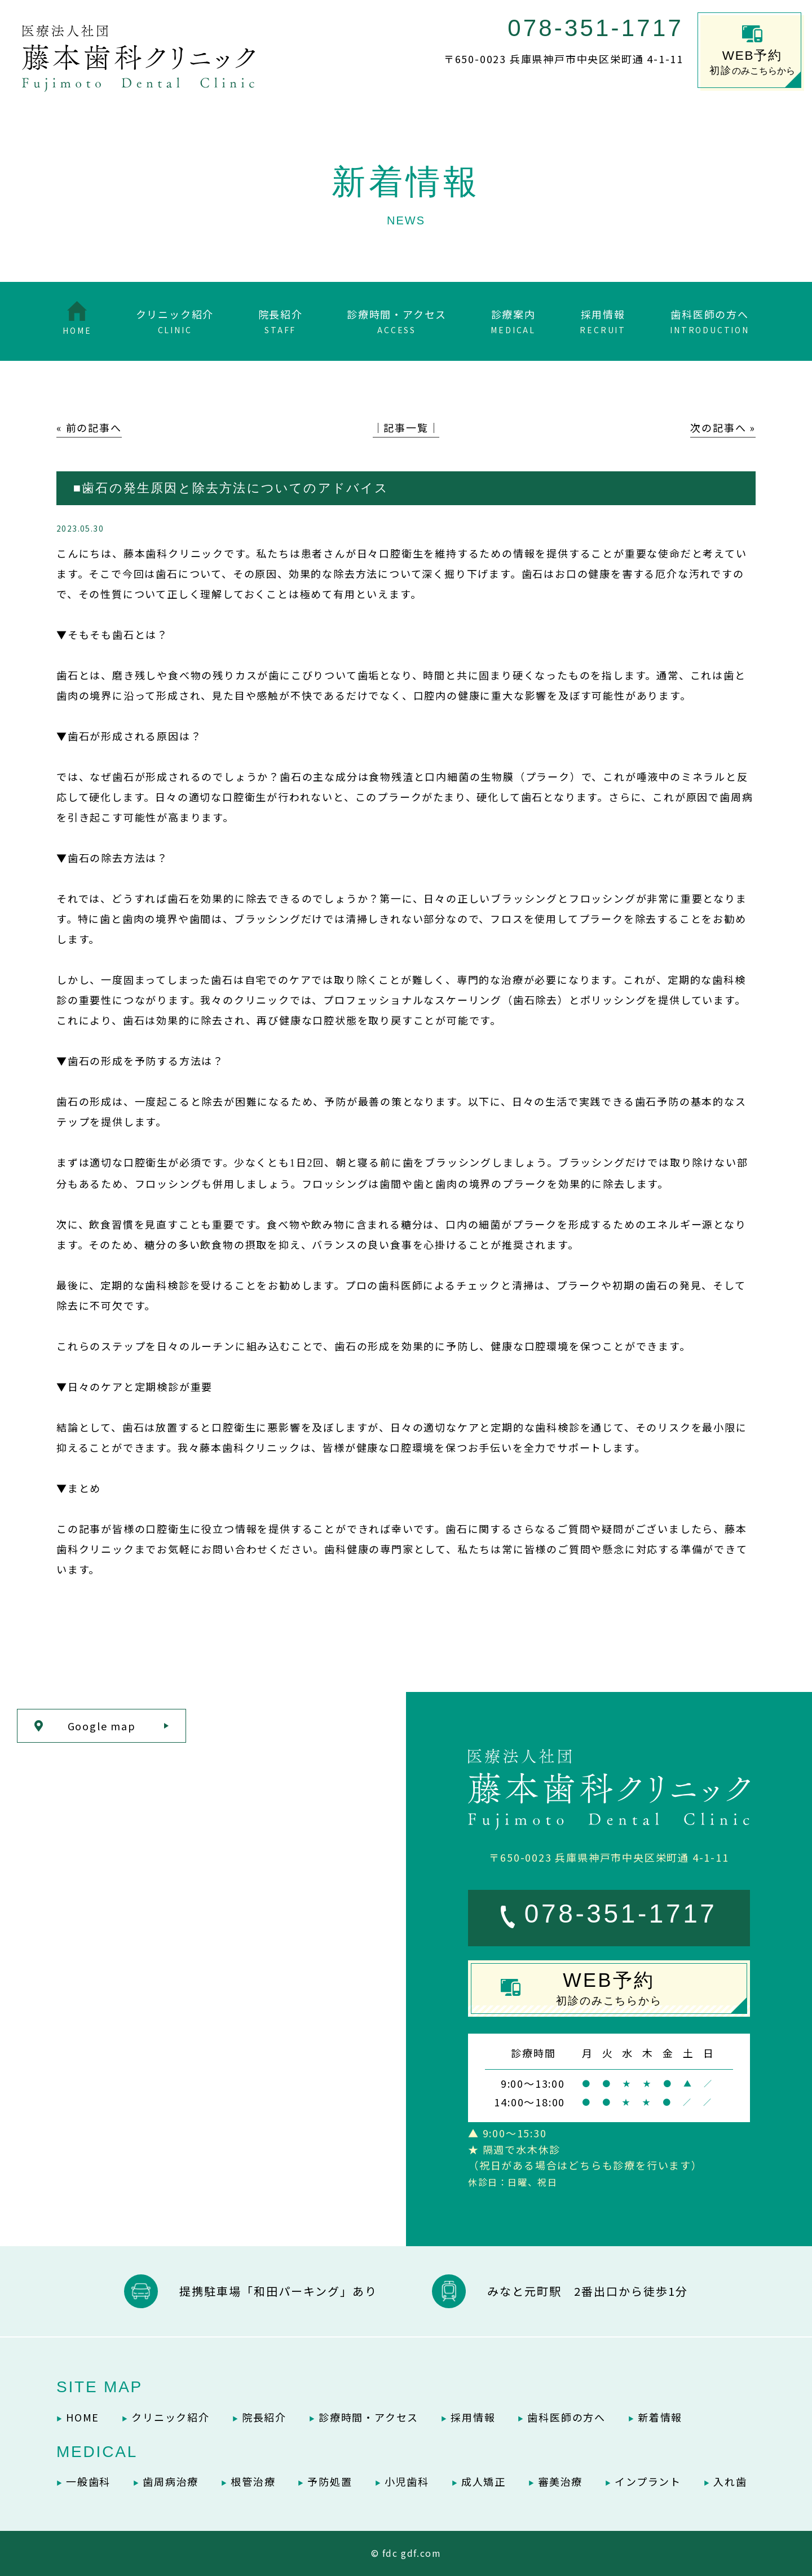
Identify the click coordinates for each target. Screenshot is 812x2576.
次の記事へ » (723, 427)
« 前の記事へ (89, 427)
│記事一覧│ (406, 427)
